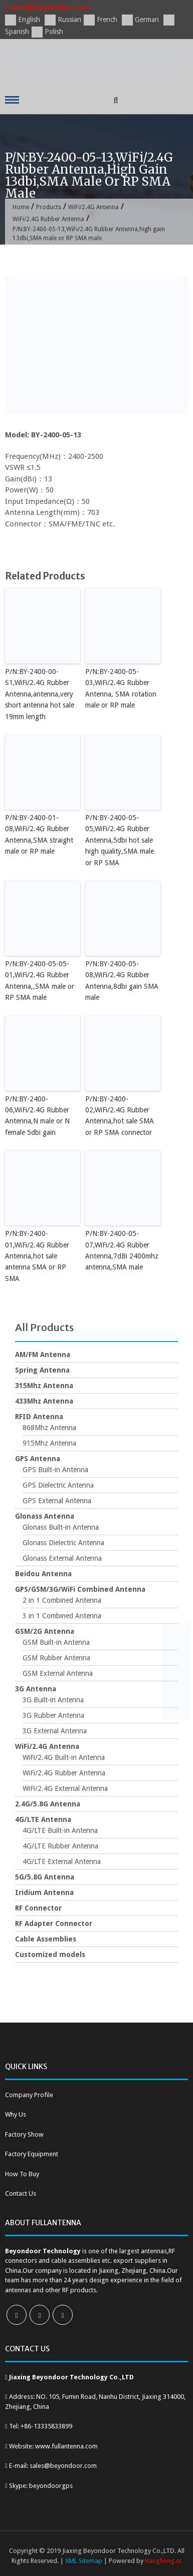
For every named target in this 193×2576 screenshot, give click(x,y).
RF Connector (38, 1908)
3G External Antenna (55, 1731)
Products (48, 207)
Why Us (15, 2114)
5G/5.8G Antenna (44, 1877)
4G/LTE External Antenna (62, 1861)
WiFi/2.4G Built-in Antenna (64, 1757)
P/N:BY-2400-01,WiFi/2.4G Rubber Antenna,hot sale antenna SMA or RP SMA (37, 1255)
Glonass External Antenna (62, 1558)
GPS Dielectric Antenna (58, 1485)
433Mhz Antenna (44, 1401)
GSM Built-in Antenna (56, 1642)
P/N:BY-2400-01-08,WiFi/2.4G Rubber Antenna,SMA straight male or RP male (39, 834)
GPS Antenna (37, 1459)
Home (21, 207)
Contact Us (20, 2193)
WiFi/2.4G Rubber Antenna (48, 219)
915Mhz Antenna (49, 1443)
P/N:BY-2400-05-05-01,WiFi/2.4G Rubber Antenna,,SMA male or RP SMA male (39, 980)
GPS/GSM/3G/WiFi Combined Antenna (80, 1589)
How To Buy (22, 2174)
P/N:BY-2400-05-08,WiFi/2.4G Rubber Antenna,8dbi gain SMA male (121, 980)
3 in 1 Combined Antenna (62, 1616)
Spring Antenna (42, 1370)
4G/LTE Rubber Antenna (60, 1846)
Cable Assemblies (45, 1939)
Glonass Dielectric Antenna (63, 1543)
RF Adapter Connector (53, 1923)
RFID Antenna (39, 1417)
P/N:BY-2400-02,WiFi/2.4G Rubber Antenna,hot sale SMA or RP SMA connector (119, 1115)
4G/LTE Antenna (43, 1819)
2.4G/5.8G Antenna (47, 1804)
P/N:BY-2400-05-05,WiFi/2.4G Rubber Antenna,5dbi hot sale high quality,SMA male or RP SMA (119, 840)
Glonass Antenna (44, 1516)
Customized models (50, 1955)
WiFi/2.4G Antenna (93, 207)
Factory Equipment (31, 2154)
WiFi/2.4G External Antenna (65, 1788)
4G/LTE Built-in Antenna (60, 1830)
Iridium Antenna (44, 1892)
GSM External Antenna (58, 1673)
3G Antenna (35, 1689)
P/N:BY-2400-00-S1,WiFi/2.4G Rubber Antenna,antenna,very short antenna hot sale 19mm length (39, 694)
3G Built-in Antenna (53, 1700)
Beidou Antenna (43, 1574)
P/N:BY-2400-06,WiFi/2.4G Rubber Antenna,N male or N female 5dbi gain (37, 1115)
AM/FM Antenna (42, 1355)
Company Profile (29, 2095)
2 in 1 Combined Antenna (62, 1600)
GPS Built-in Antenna (55, 1470)
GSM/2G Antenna (44, 1631)
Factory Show (24, 2134)
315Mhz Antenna (44, 1386)
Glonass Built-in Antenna (61, 1527)
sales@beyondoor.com (48, 7)
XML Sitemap (83, 2560)
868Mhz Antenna (49, 1428)
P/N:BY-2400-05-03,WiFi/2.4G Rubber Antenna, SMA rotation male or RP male (120, 688)
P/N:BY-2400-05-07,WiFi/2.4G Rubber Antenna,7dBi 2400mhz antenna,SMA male (121, 1250)
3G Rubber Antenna (53, 1715)
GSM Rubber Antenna (56, 1658)
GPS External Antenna (57, 1501)
